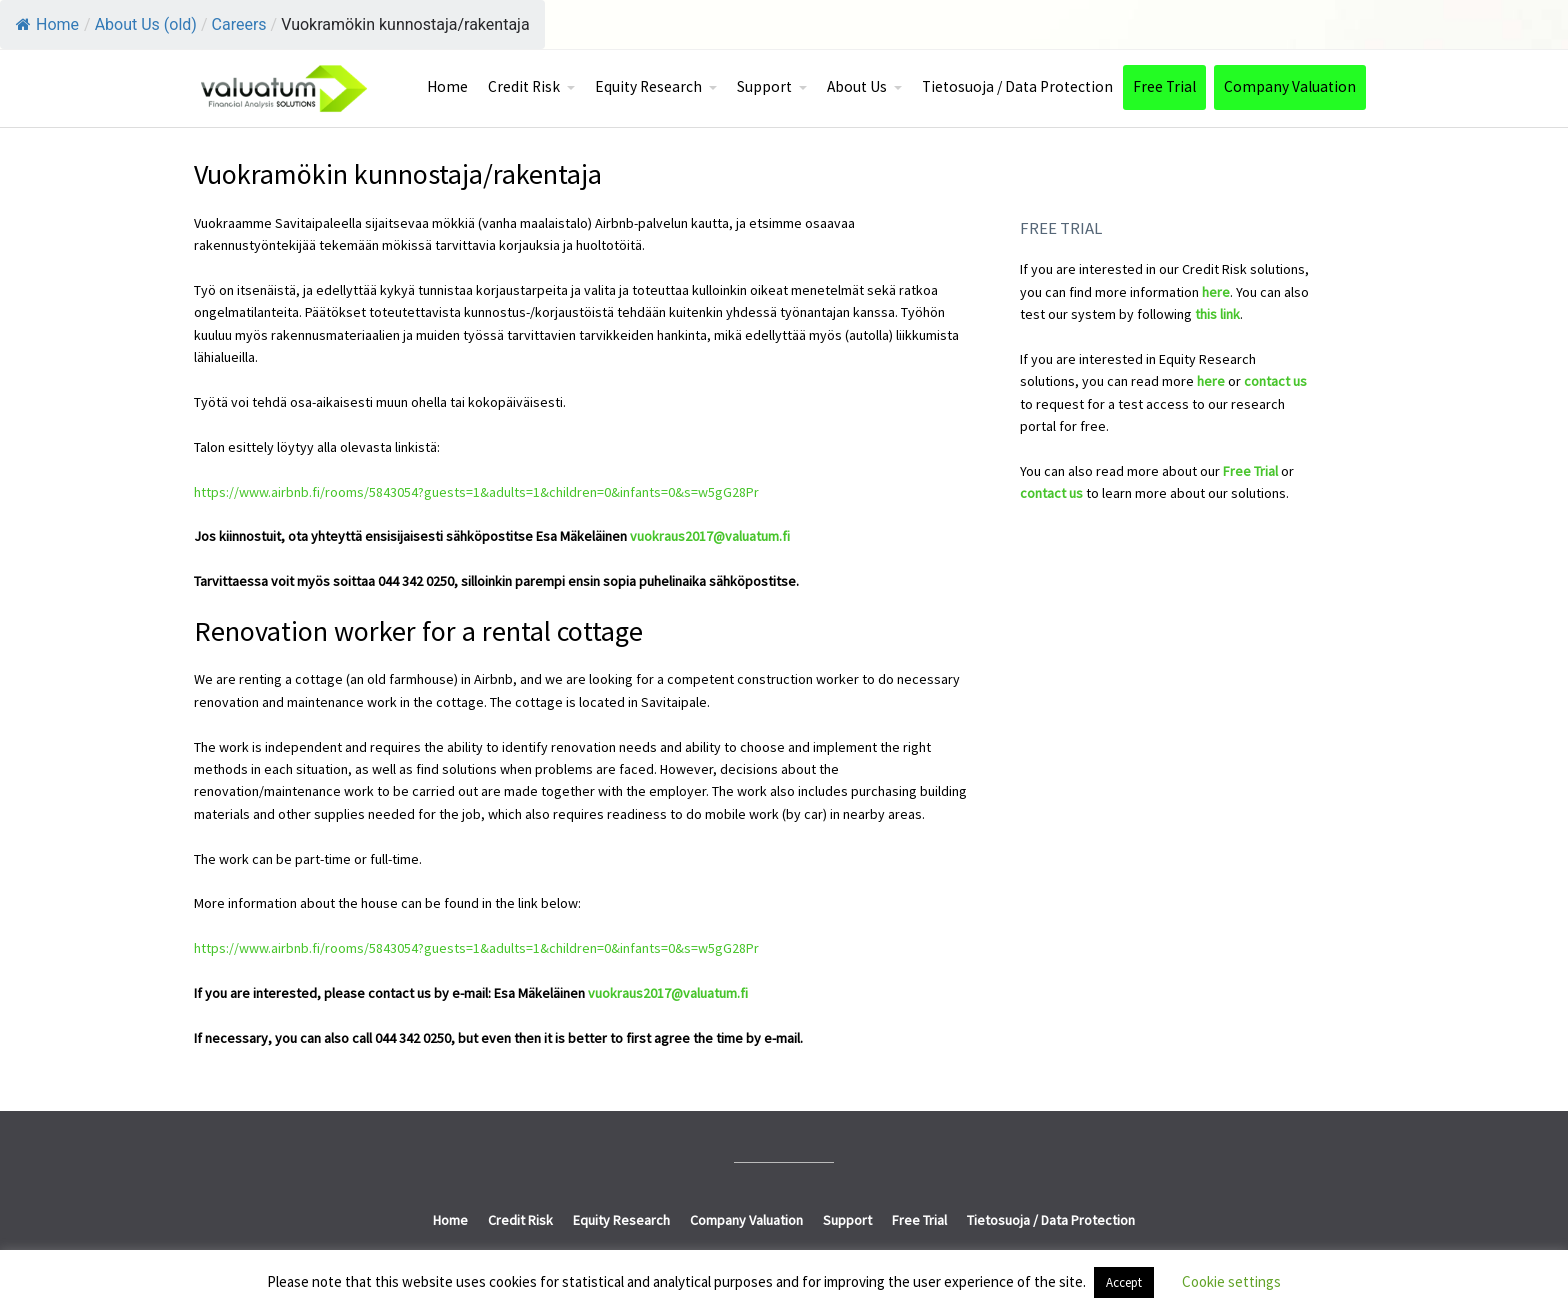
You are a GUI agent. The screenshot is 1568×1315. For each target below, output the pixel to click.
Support (764, 86)
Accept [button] (1124, 1282)
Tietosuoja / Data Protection (1017, 86)
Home (47, 24)
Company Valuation (1290, 86)
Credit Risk (524, 86)
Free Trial (1164, 86)
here (1216, 292)
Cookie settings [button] (1231, 1281)
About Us (857, 86)
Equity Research (648, 86)
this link (1217, 314)
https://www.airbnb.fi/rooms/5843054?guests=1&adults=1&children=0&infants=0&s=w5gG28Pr (476, 492)
